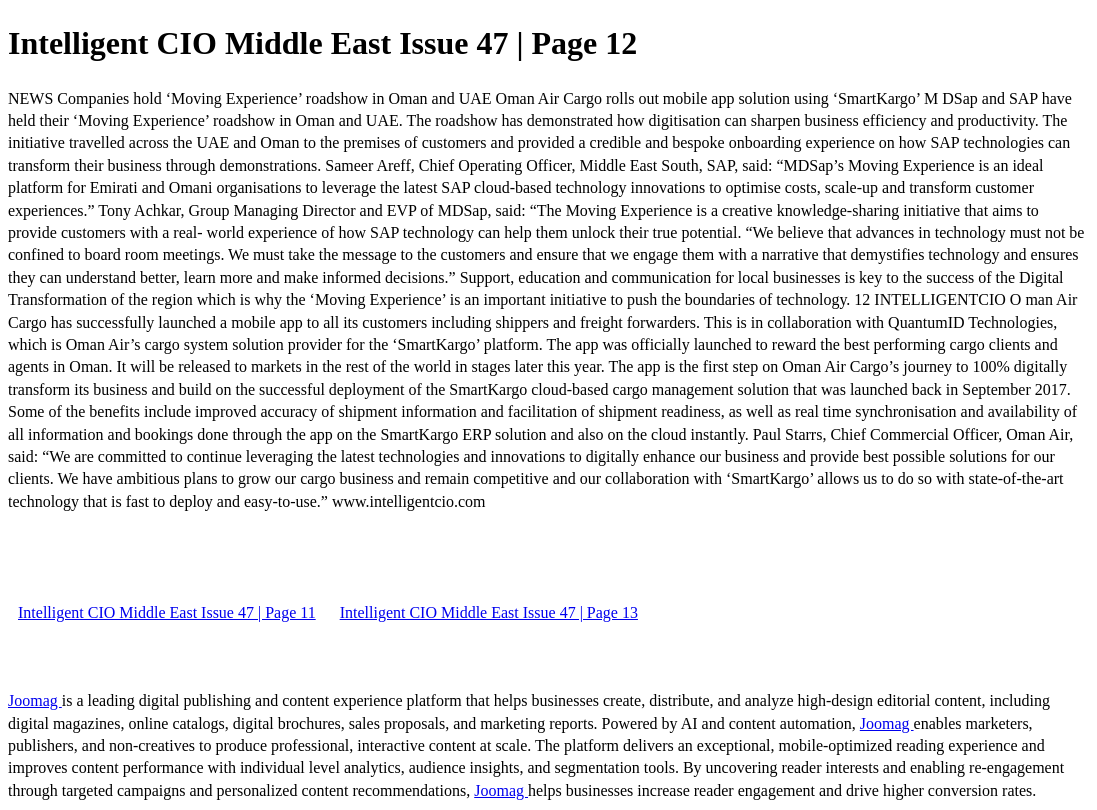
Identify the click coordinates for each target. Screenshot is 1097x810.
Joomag (35, 700)
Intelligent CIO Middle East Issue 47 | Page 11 (167, 612)
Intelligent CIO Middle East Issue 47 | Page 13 (489, 612)
